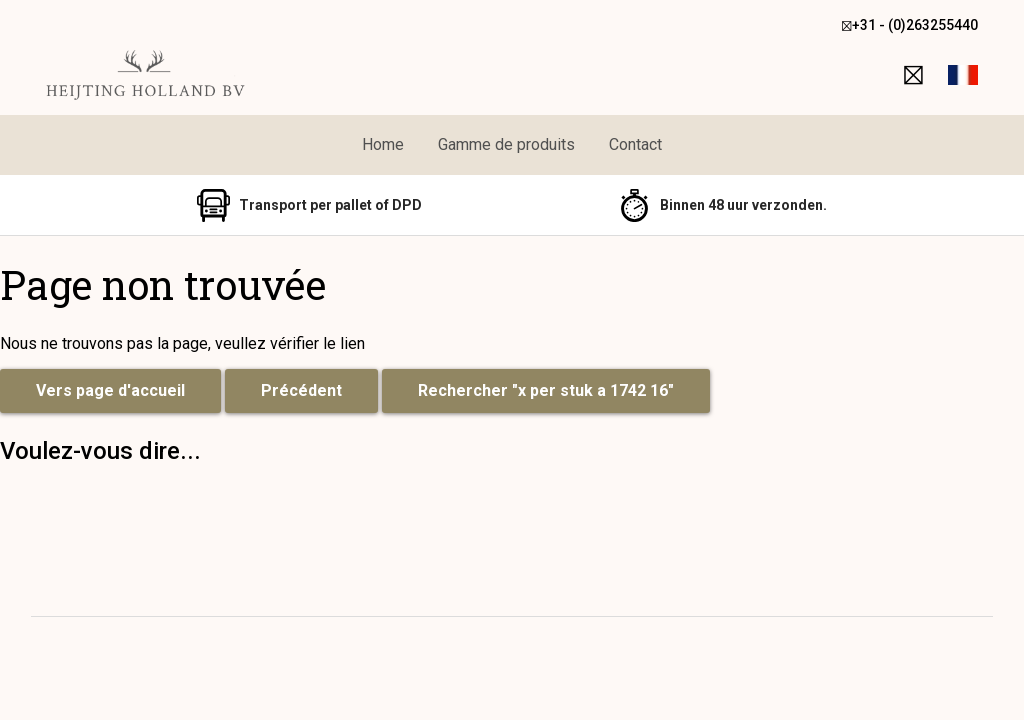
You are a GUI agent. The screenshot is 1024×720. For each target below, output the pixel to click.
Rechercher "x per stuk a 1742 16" (546, 390)
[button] (963, 75)
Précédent (301, 390)
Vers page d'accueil (110, 390)
